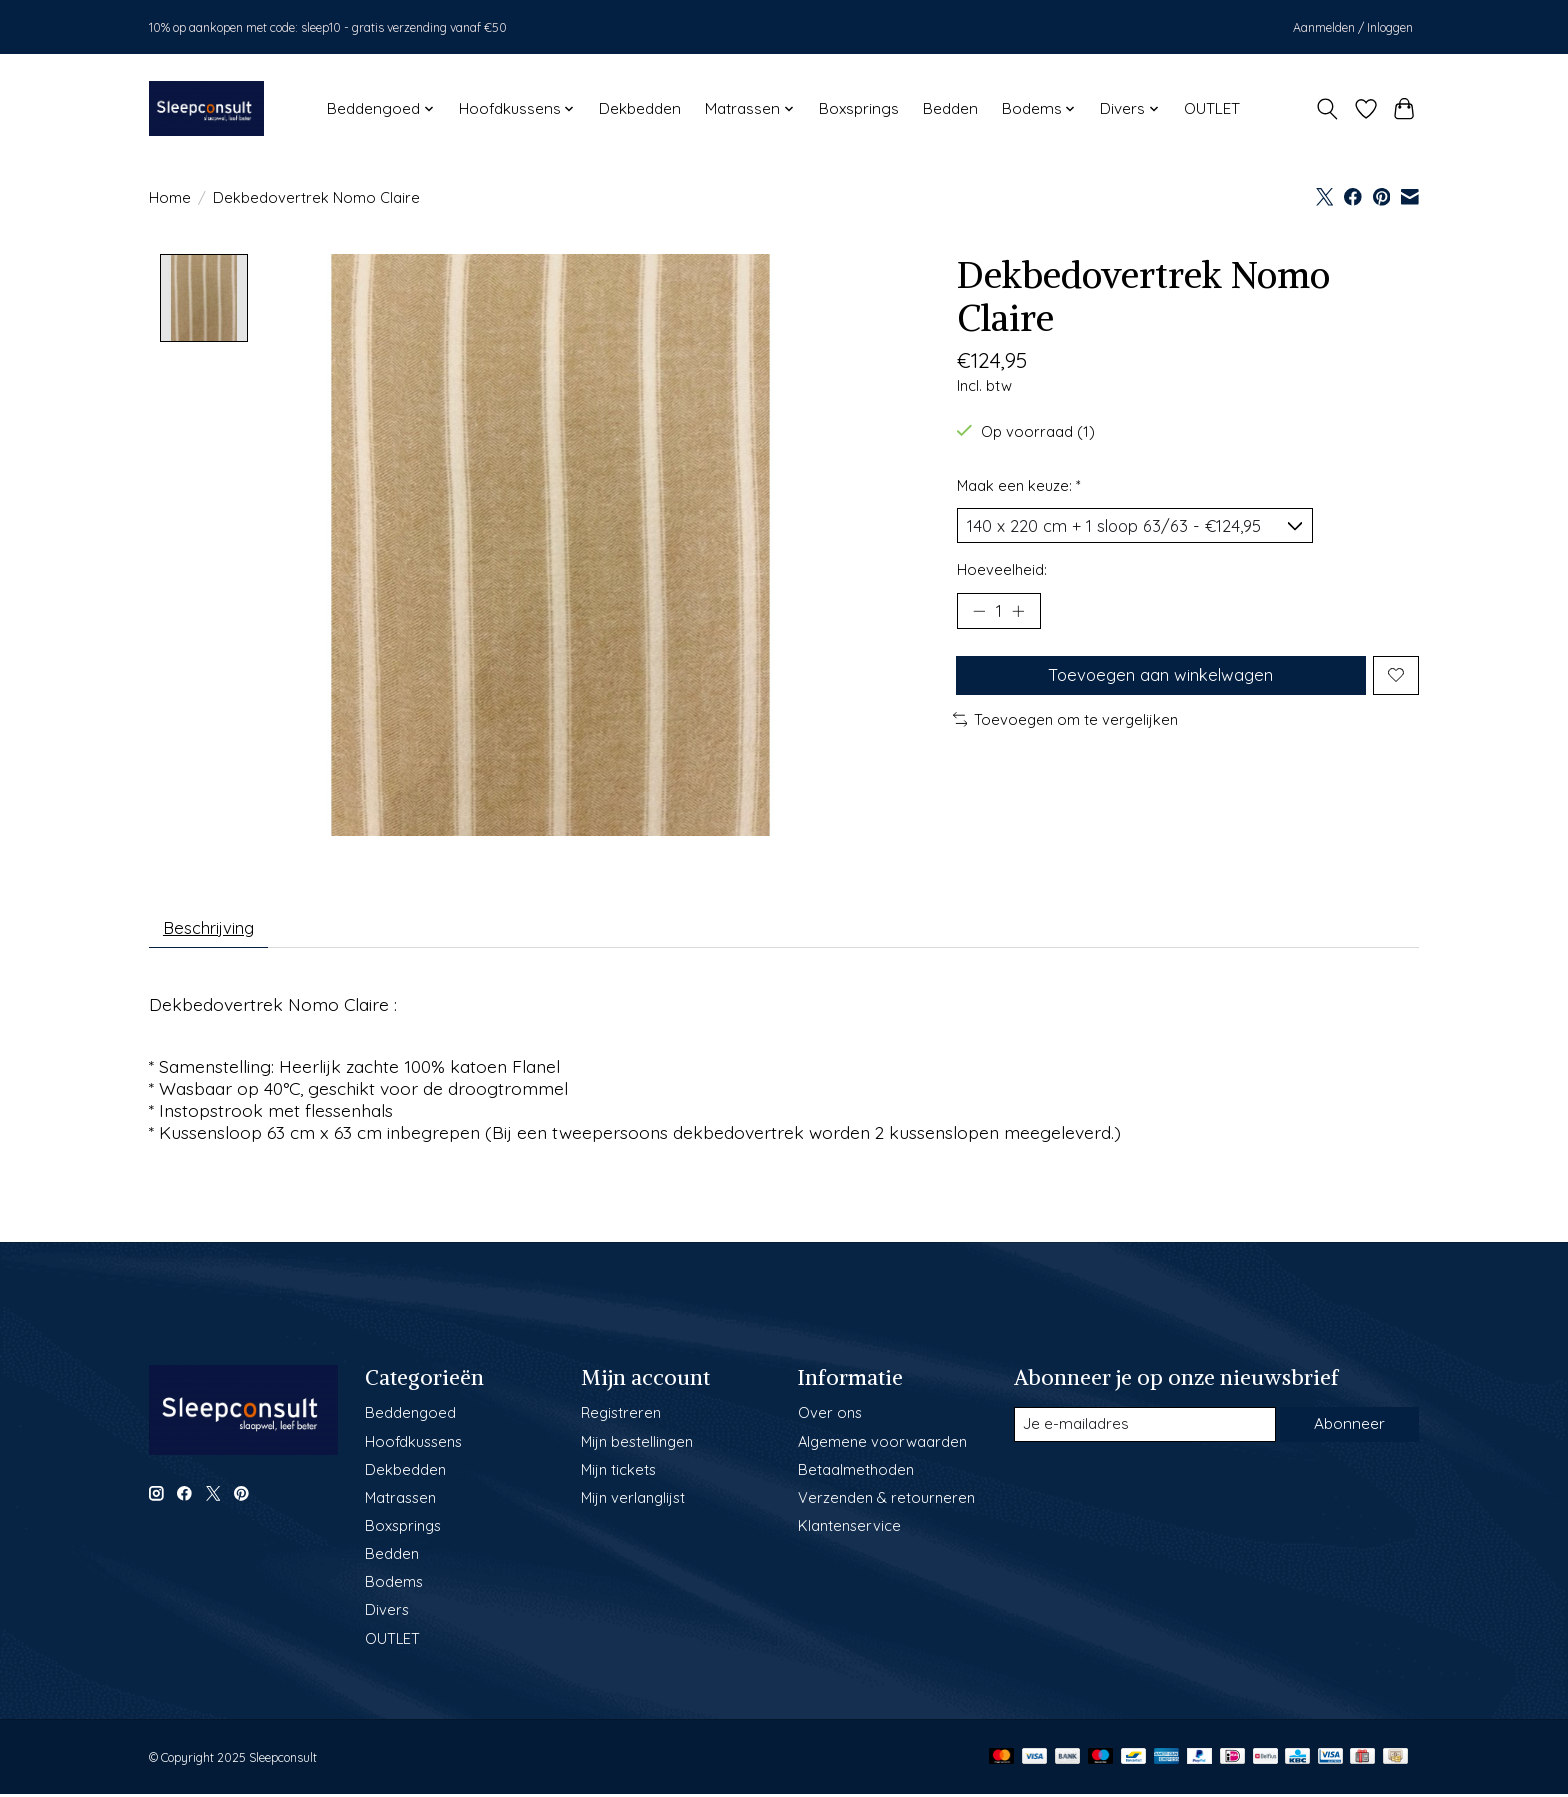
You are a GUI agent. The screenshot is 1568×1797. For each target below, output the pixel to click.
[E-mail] (1143, 1429)
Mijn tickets (618, 1473)
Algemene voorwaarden (882, 1445)
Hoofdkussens (413, 1445)
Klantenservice (849, 1530)
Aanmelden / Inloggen (1353, 27)
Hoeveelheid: (1002, 573)
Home (170, 197)
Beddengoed (410, 1417)
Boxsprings (859, 108)
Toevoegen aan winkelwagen (1158, 685)
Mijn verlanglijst (633, 1502)
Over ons (830, 1417)
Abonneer (1348, 1429)
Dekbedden (640, 108)
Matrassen (400, 1502)
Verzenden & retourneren (886, 1502)
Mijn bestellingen (637, 1445)
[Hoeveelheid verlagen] (979, 616)
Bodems (394, 1586)
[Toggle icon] (1327, 109)
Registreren (621, 1417)
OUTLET (1212, 108)
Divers (387, 1614)
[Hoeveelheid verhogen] (1023, 616)
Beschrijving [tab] (214, 930)
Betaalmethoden (856, 1473)
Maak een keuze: (1019, 485)
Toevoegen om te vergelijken (1066, 732)
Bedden (950, 108)
